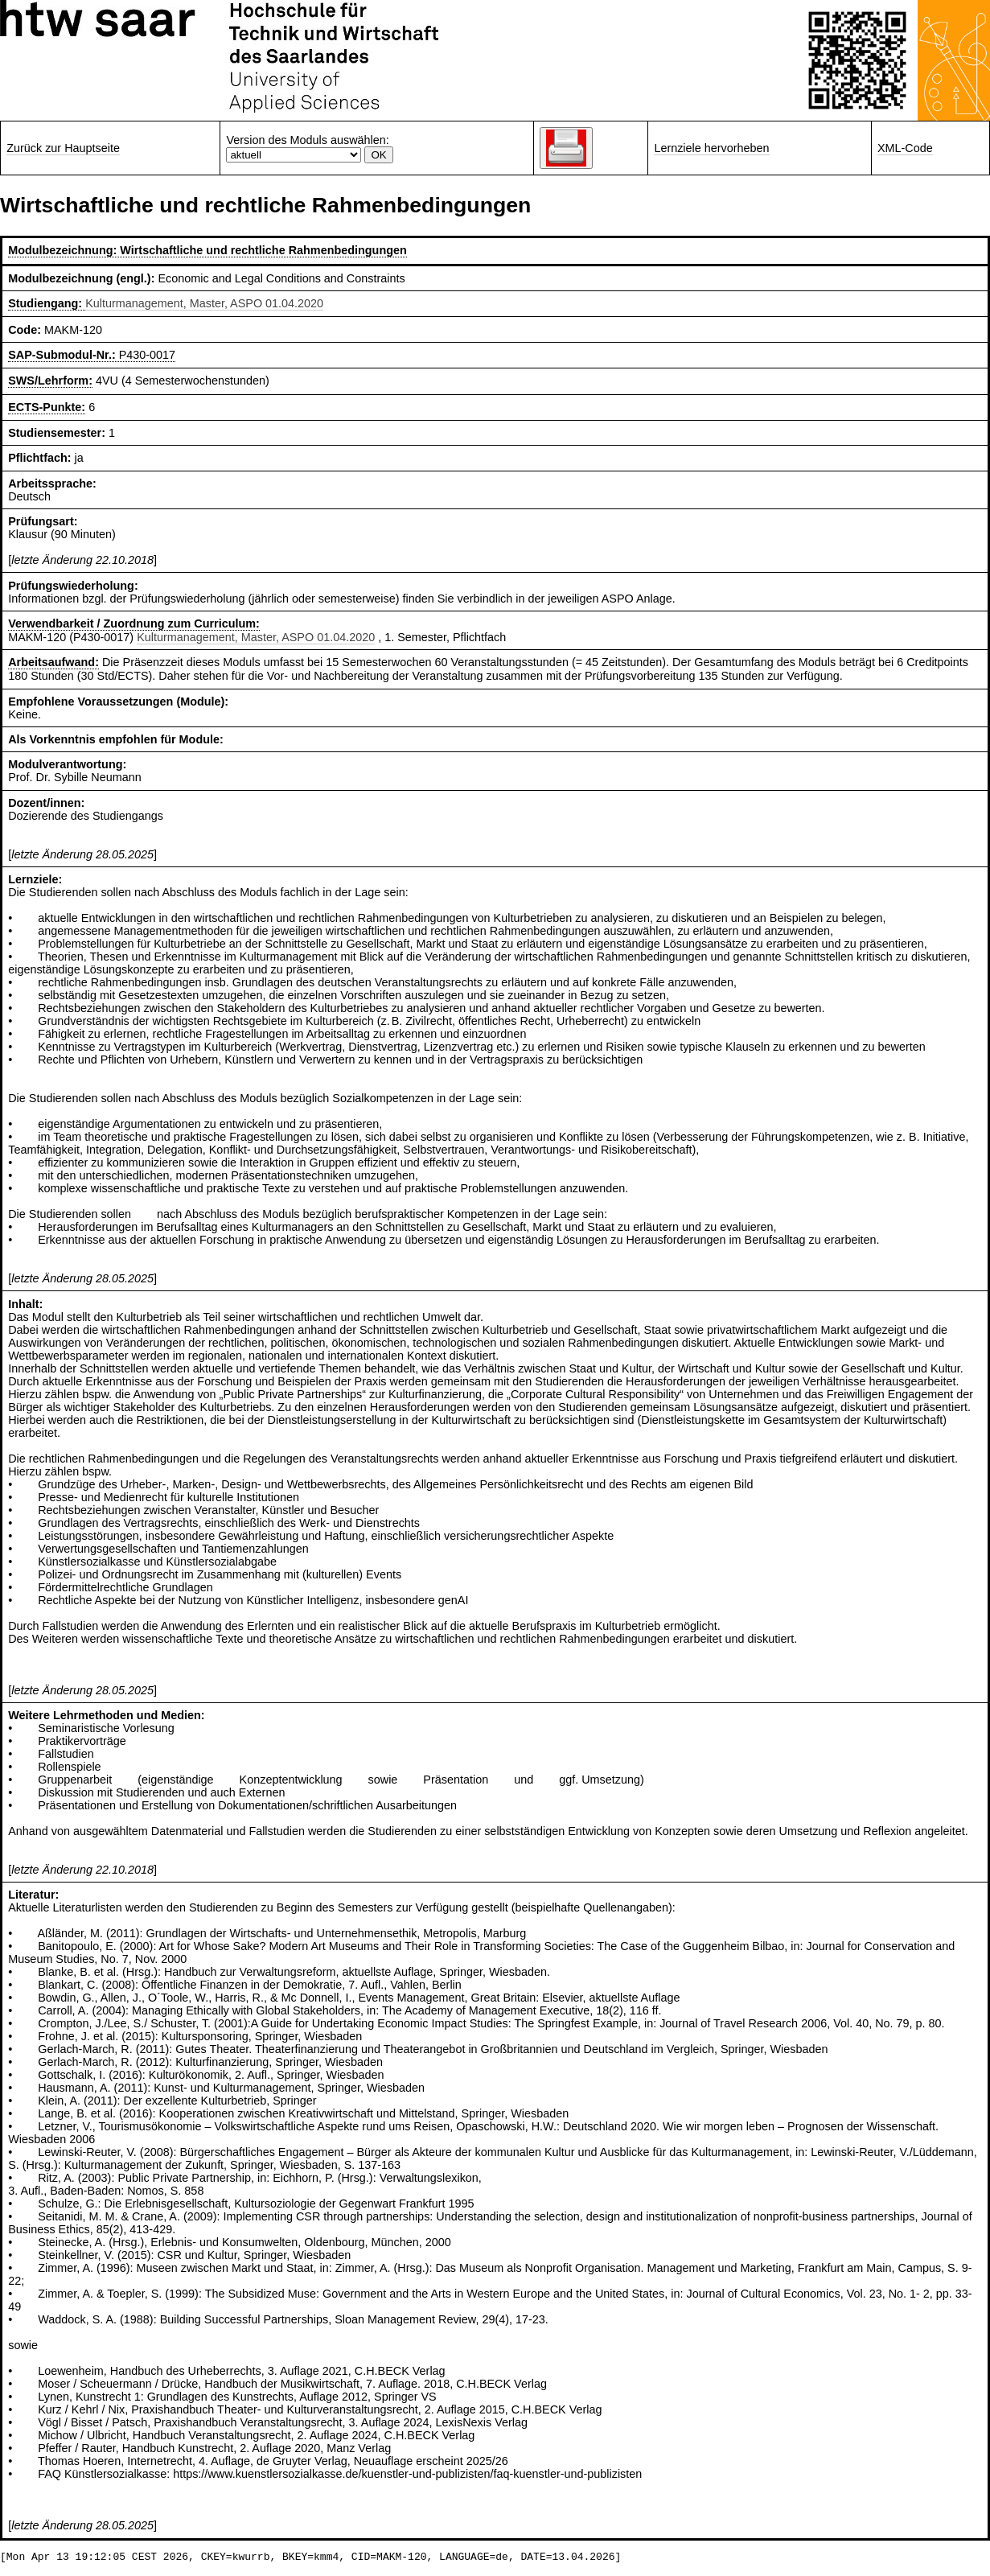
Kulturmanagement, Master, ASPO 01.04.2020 (204, 303)
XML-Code (905, 148)
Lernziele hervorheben (711, 148)
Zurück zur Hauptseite (63, 148)
